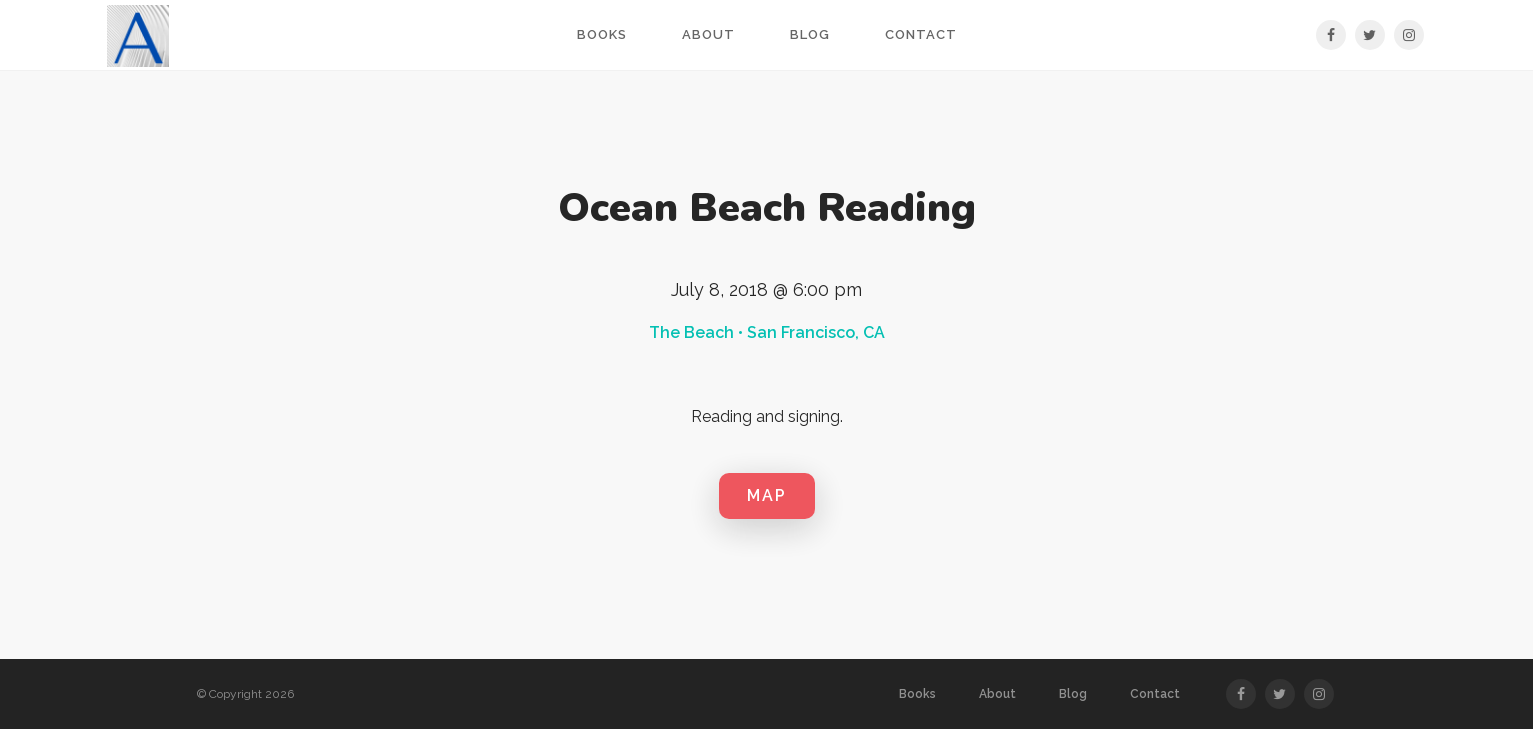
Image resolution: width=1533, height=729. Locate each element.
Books (602, 34)
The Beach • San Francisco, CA (767, 332)
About (708, 34)
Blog (810, 34)
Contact (921, 34)
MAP (767, 495)
